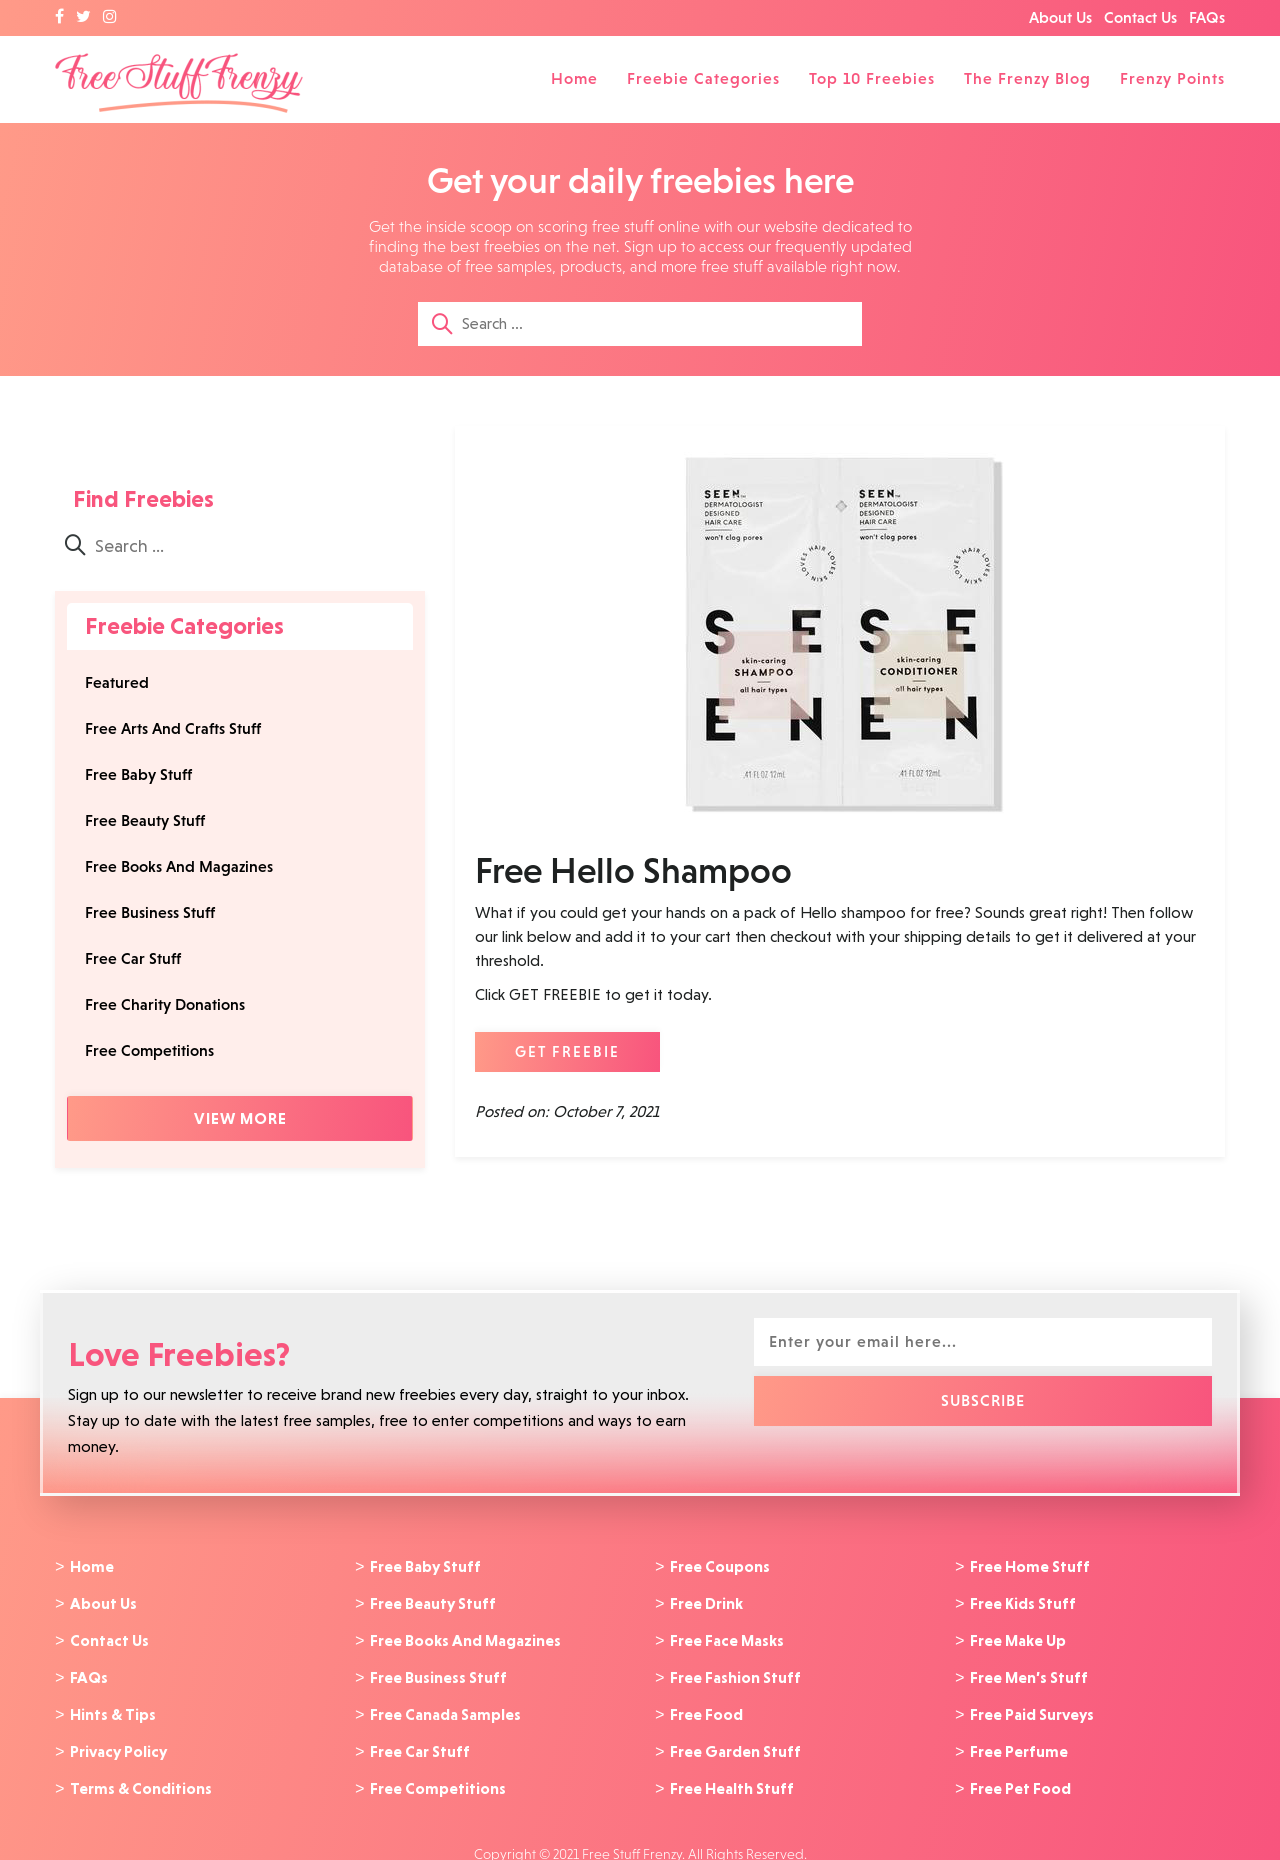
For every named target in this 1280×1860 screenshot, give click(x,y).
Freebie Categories (703, 78)
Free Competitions (149, 1050)
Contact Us (1140, 17)
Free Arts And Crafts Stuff (173, 728)
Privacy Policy (118, 1741)
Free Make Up (1018, 1636)
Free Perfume (1019, 1741)
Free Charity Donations (165, 1004)
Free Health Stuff (732, 1776)
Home (574, 78)
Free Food (706, 1706)
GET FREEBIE (567, 1052)
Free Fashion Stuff (735, 1671)
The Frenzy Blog (1027, 78)
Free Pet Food (1020, 1776)
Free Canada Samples (445, 1706)
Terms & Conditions (141, 1776)
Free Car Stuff (133, 958)
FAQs (1207, 17)
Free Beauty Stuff (145, 820)
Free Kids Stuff (1023, 1601)
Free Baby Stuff (138, 774)
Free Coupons (720, 1566)
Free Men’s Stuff (1029, 1671)
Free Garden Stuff (735, 1741)
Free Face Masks (727, 1636)
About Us (1060, 17)
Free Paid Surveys (1032, 1706)
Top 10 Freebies (872, 78)
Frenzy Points (1172, 78)
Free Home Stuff (1030, 1566)
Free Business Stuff (150, 912)
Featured (117, 682)
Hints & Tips (113, 1706)
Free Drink (706, 1601)
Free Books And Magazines (179, 866)
